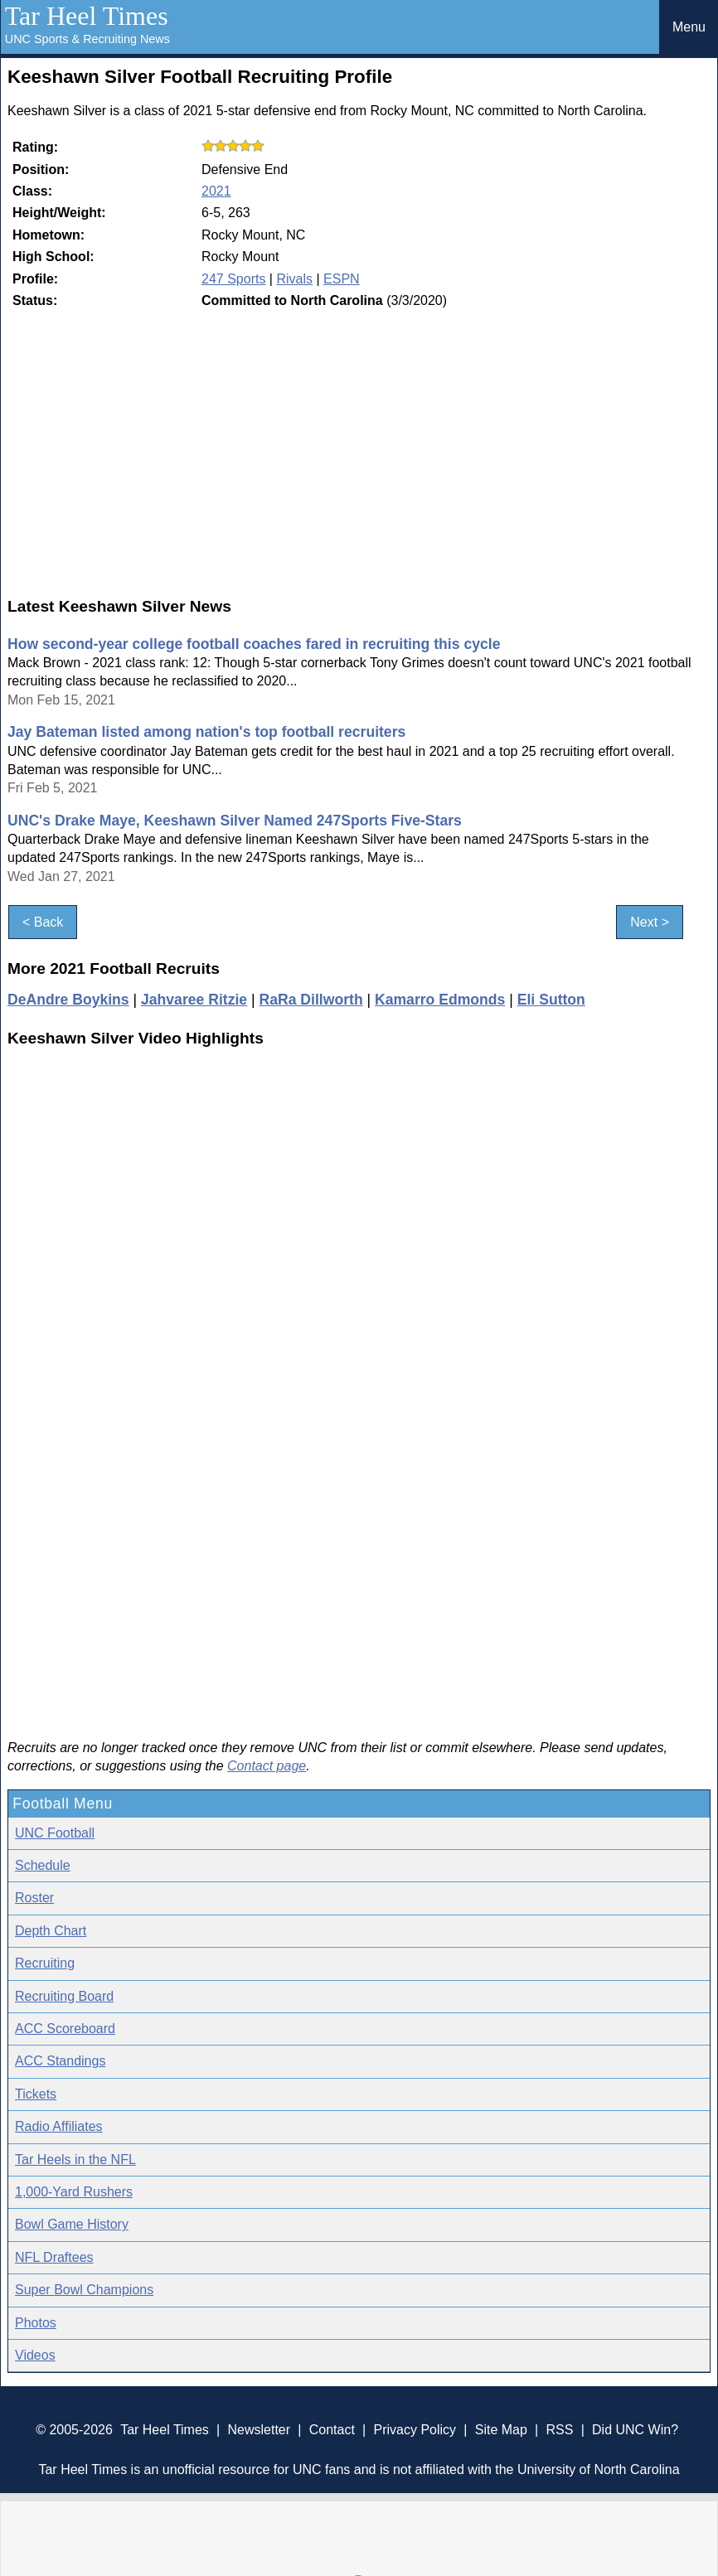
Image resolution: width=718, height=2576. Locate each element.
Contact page (266, 1766)
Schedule (42, 1865)
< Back (42, 922)
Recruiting (45, 1963)
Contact (332, 2430)
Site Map (501, 2430)
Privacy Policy (414, 2430)
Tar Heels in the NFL (75, 2159)
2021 (216, 191)
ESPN (341, 279)
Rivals (294, 279)
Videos (35, 2355)
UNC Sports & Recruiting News (87, 39)
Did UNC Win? (635, 2430)
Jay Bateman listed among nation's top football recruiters (206, 732)
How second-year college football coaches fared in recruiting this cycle (253, 644)
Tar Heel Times (86, 16)
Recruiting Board (64, 1996)
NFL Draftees (54, 2257)
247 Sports (233, 279)
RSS (559, 2430)
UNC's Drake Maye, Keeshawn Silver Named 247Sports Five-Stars (234, 820)
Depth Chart (50, 1931)
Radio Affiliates (59, 2126)
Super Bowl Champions (84, 2290)
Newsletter (258, 2430)
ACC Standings (60, 2061)
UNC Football (55, 1833)
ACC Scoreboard (65, 2029)
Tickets (35, 2094)
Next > (649, 922)
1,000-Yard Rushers (74, 2192)
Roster (34, 1898)
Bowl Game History (72, 2224)
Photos (35, 2323)
